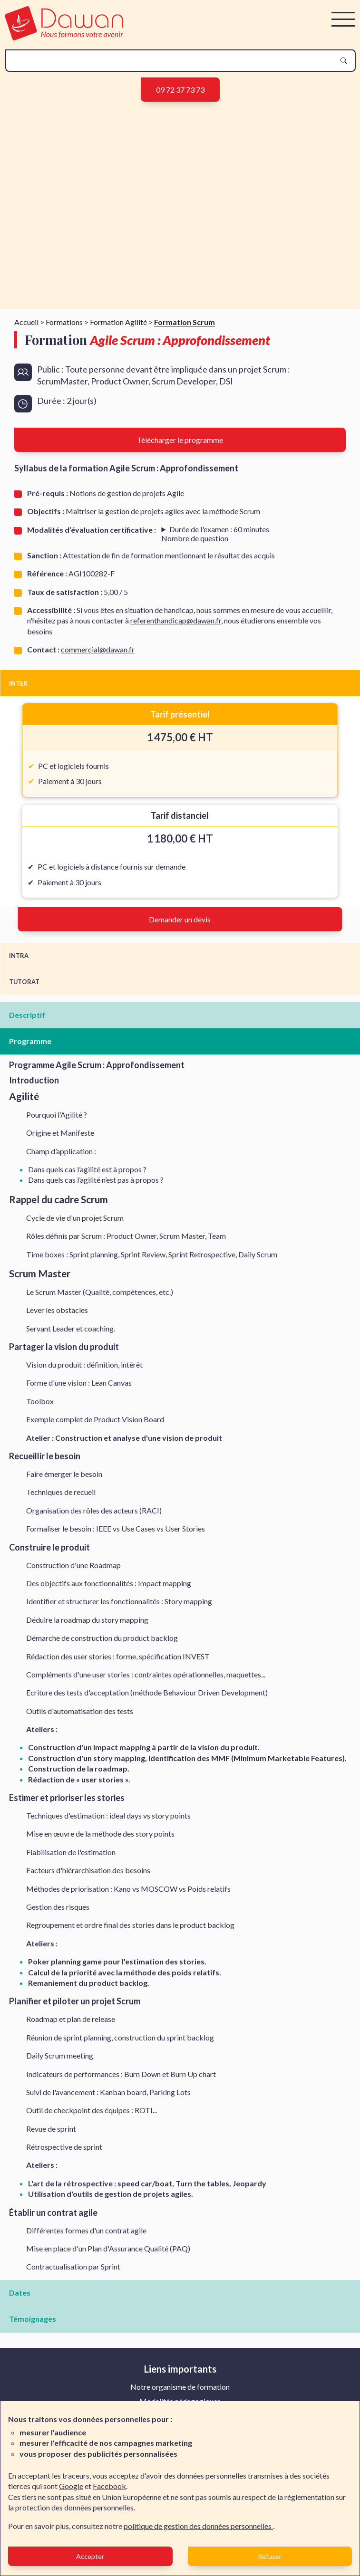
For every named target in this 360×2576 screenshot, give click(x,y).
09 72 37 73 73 (180, 89)
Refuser (270, 2556)
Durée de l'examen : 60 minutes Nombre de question (215, 534)
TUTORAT (24, 982)
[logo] (64, 37)
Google (71, 2485)
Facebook (109, 2485)
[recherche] (173, 60)
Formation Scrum (184, 321)
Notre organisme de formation (180, 2386)
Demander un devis (180, 919)
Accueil (26, 321)
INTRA (19, 955)
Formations (64, 321)
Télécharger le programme (180, 439)
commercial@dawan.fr (98, 649)
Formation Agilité (118, 321)
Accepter (90, 2556)
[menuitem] (180, 2387)
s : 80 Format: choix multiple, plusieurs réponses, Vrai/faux (215, 534)
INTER (18, 683)
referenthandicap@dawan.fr (175, 620)
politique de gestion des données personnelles (198, 2525)
